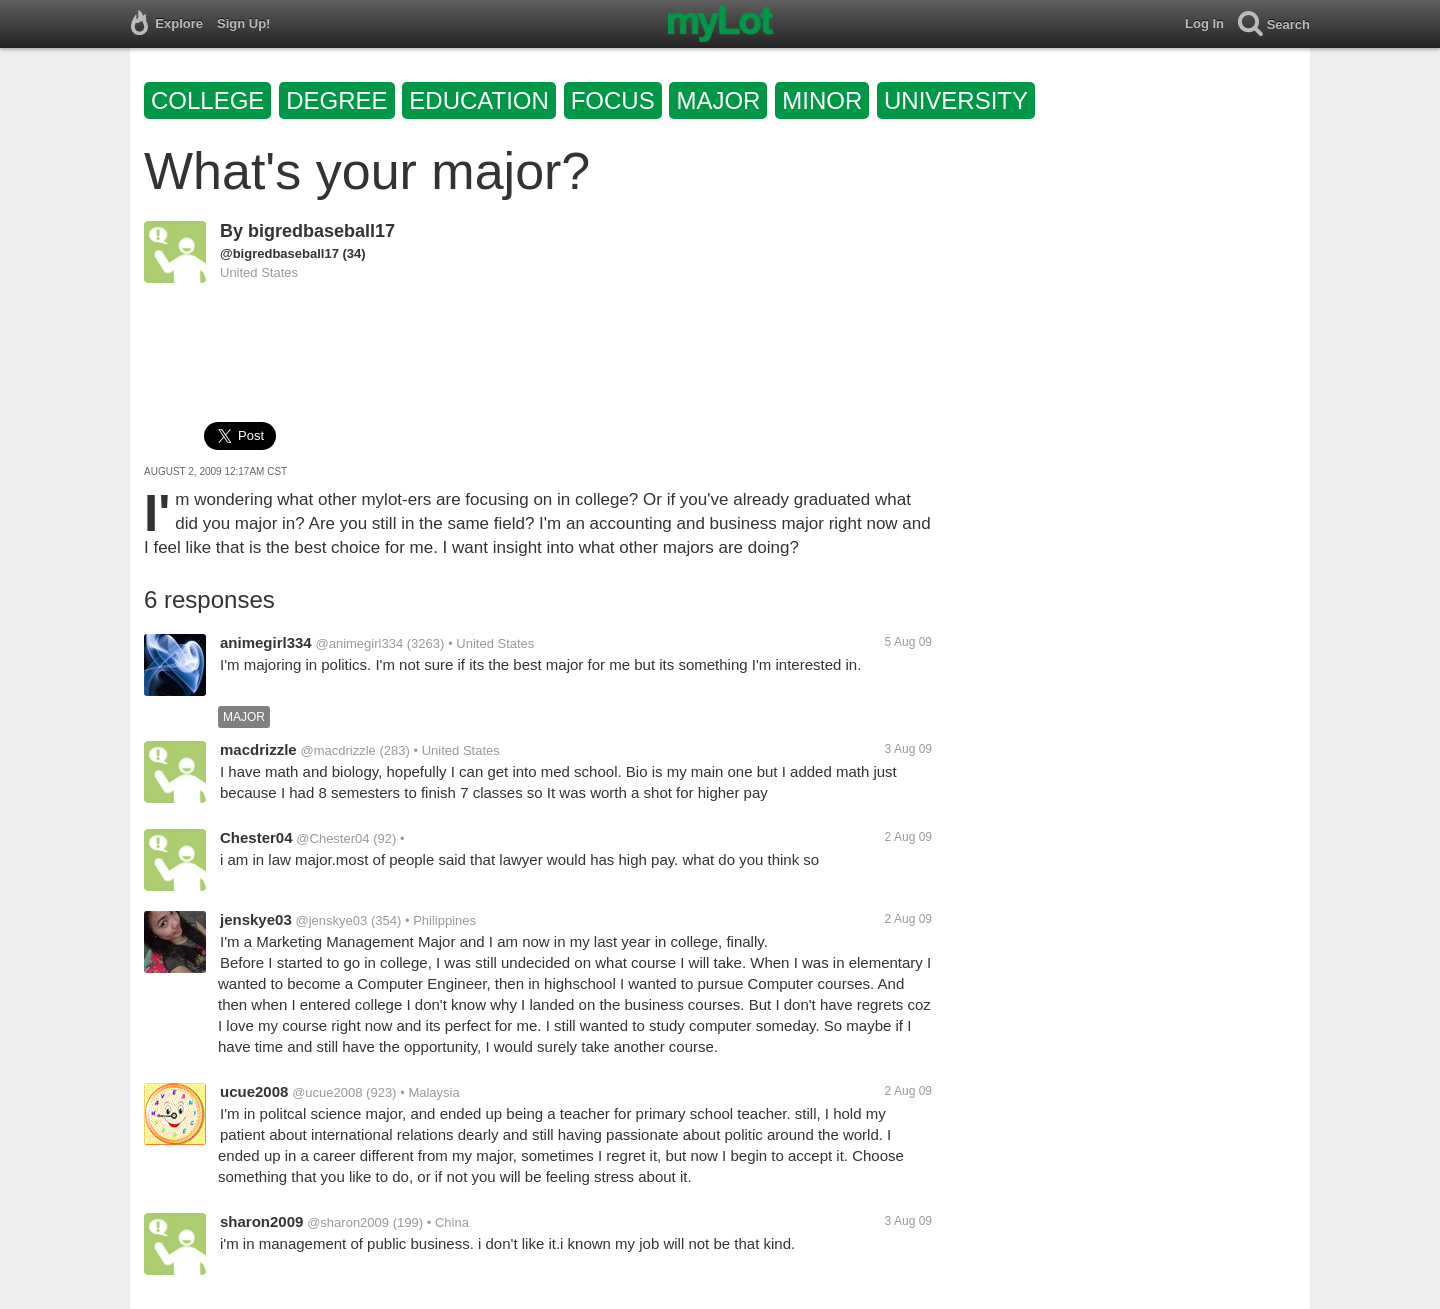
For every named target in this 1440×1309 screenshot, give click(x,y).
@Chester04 (332, 838)
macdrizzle (258, 749)
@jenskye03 (332, 920)
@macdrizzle (337, 750)
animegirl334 (266, 642)
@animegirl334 (360, 643)
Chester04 (256, 837)
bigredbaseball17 (321, 231)
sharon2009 (261, 1221)
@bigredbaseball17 (279, 253)
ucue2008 (254, 1091)
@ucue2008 (327, 1092)
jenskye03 (256, 919)
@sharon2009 (348, 1222)
